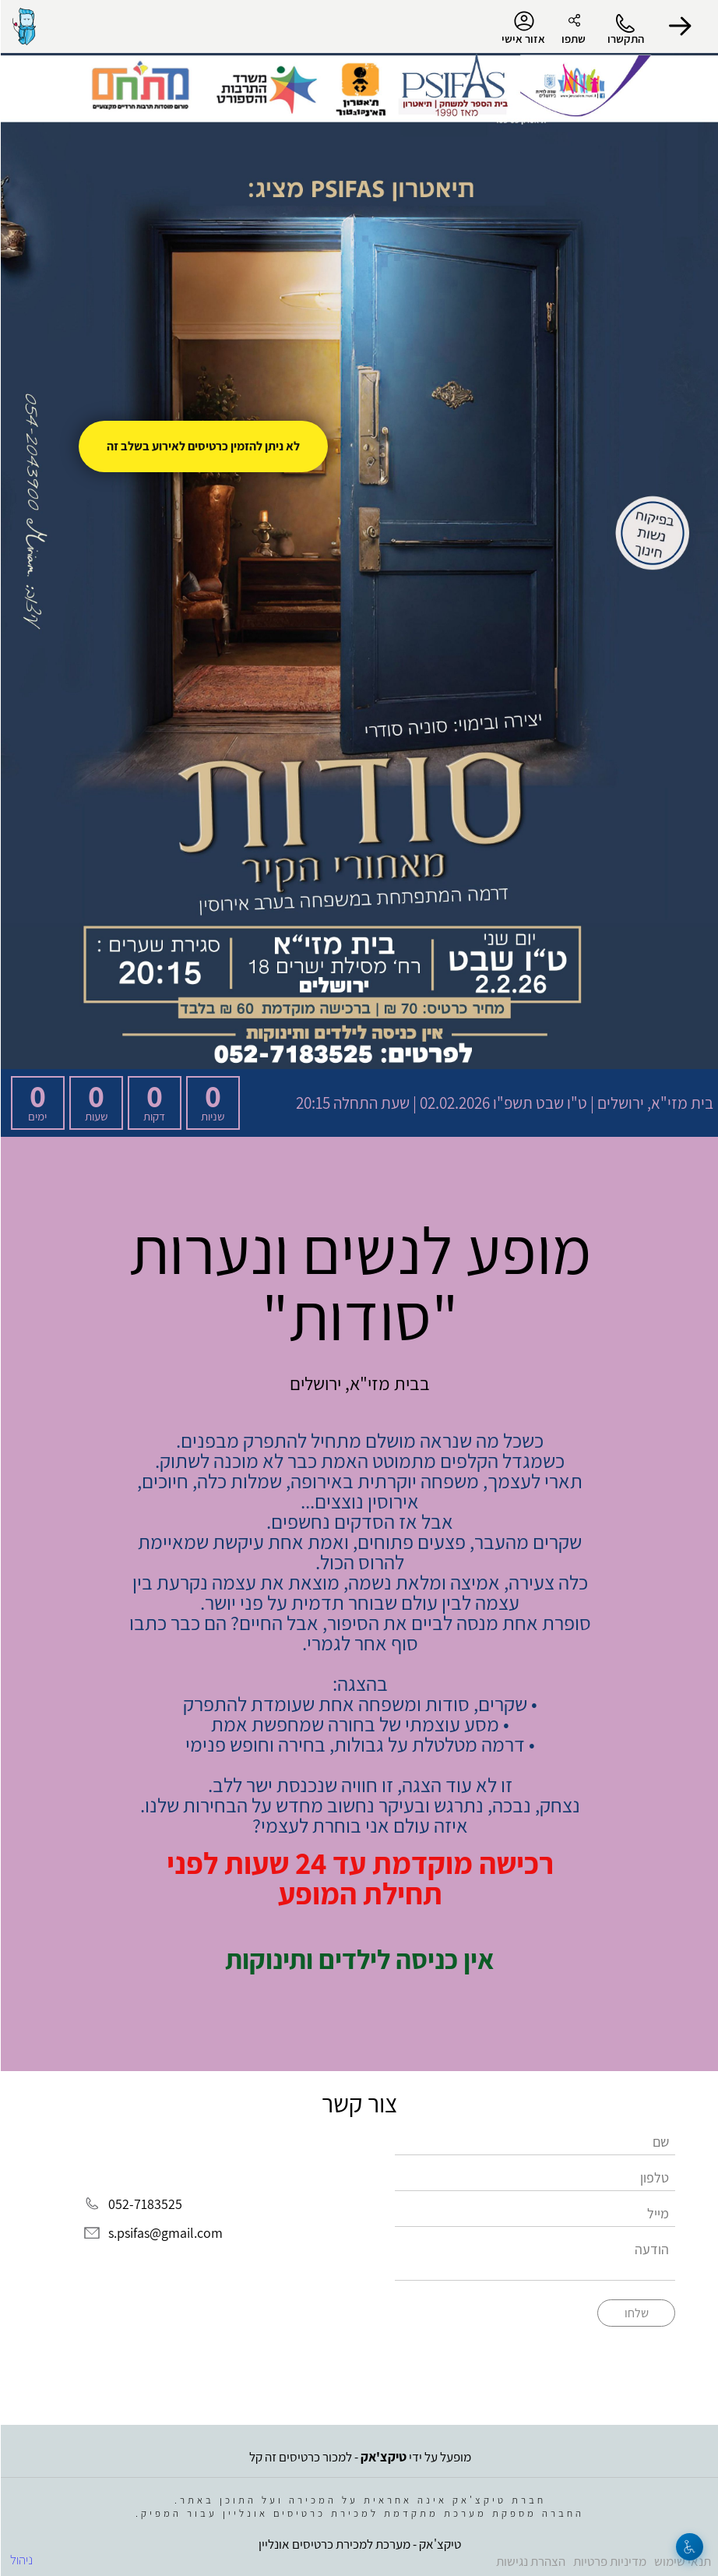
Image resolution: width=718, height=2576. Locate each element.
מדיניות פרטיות (609, 2561)
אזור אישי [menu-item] (522, 28)
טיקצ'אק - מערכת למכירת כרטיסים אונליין (359, 2544)
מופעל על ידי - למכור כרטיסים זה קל (359, 2456)
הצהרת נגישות (530, 2561)
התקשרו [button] (625, 38)
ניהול (20, 2559)
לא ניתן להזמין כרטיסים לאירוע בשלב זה (202, 446)
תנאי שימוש (681, 2561)
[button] (679, 26)
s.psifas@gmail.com (164, 2233)
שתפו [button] (573, 38)
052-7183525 (144, 2204)
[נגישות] (688, 2546)
